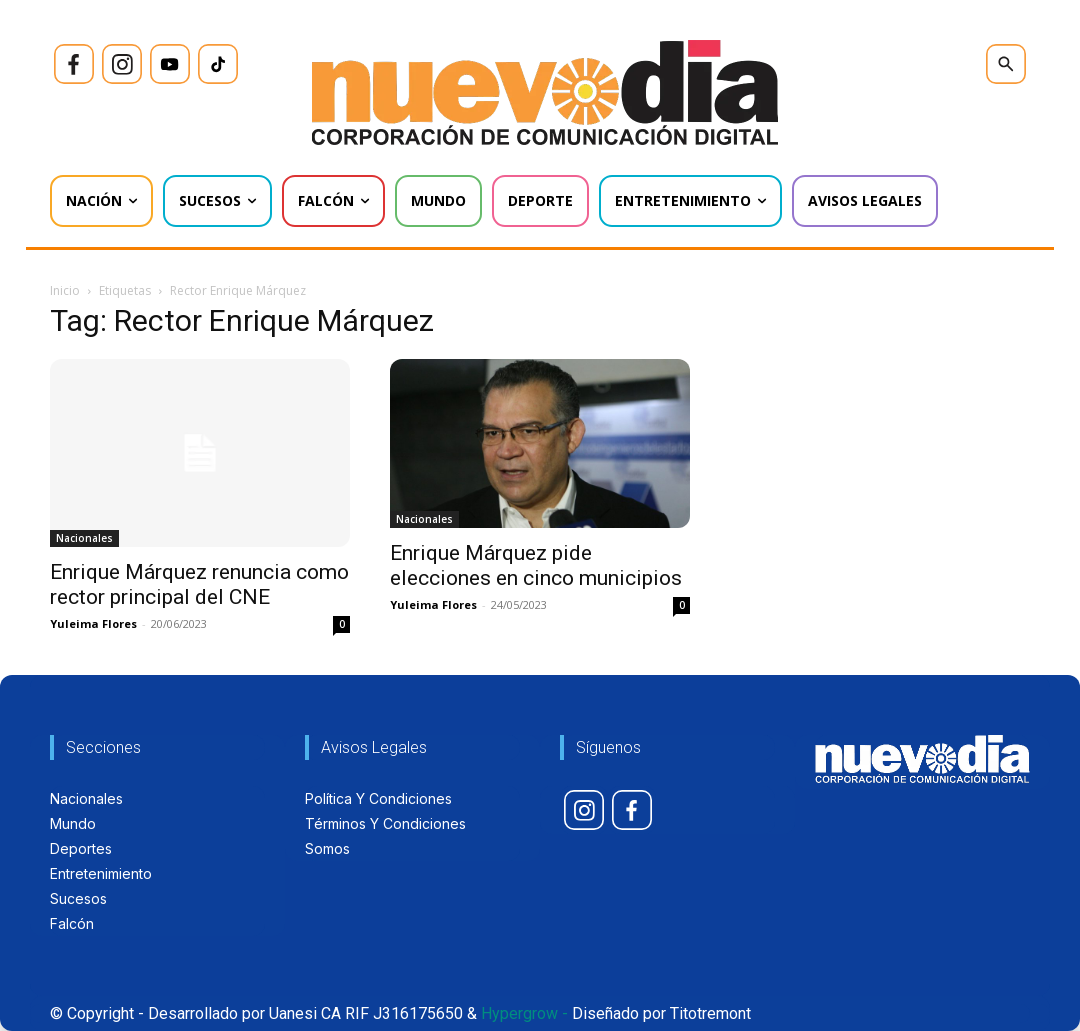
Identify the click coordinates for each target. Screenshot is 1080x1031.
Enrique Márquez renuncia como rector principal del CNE (199, 584)
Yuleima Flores (93, 623)
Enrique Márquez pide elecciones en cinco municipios (536, 565)
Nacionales (84, 538)
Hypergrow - (524, 1013)
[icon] (74, 64)
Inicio (65, 290)
